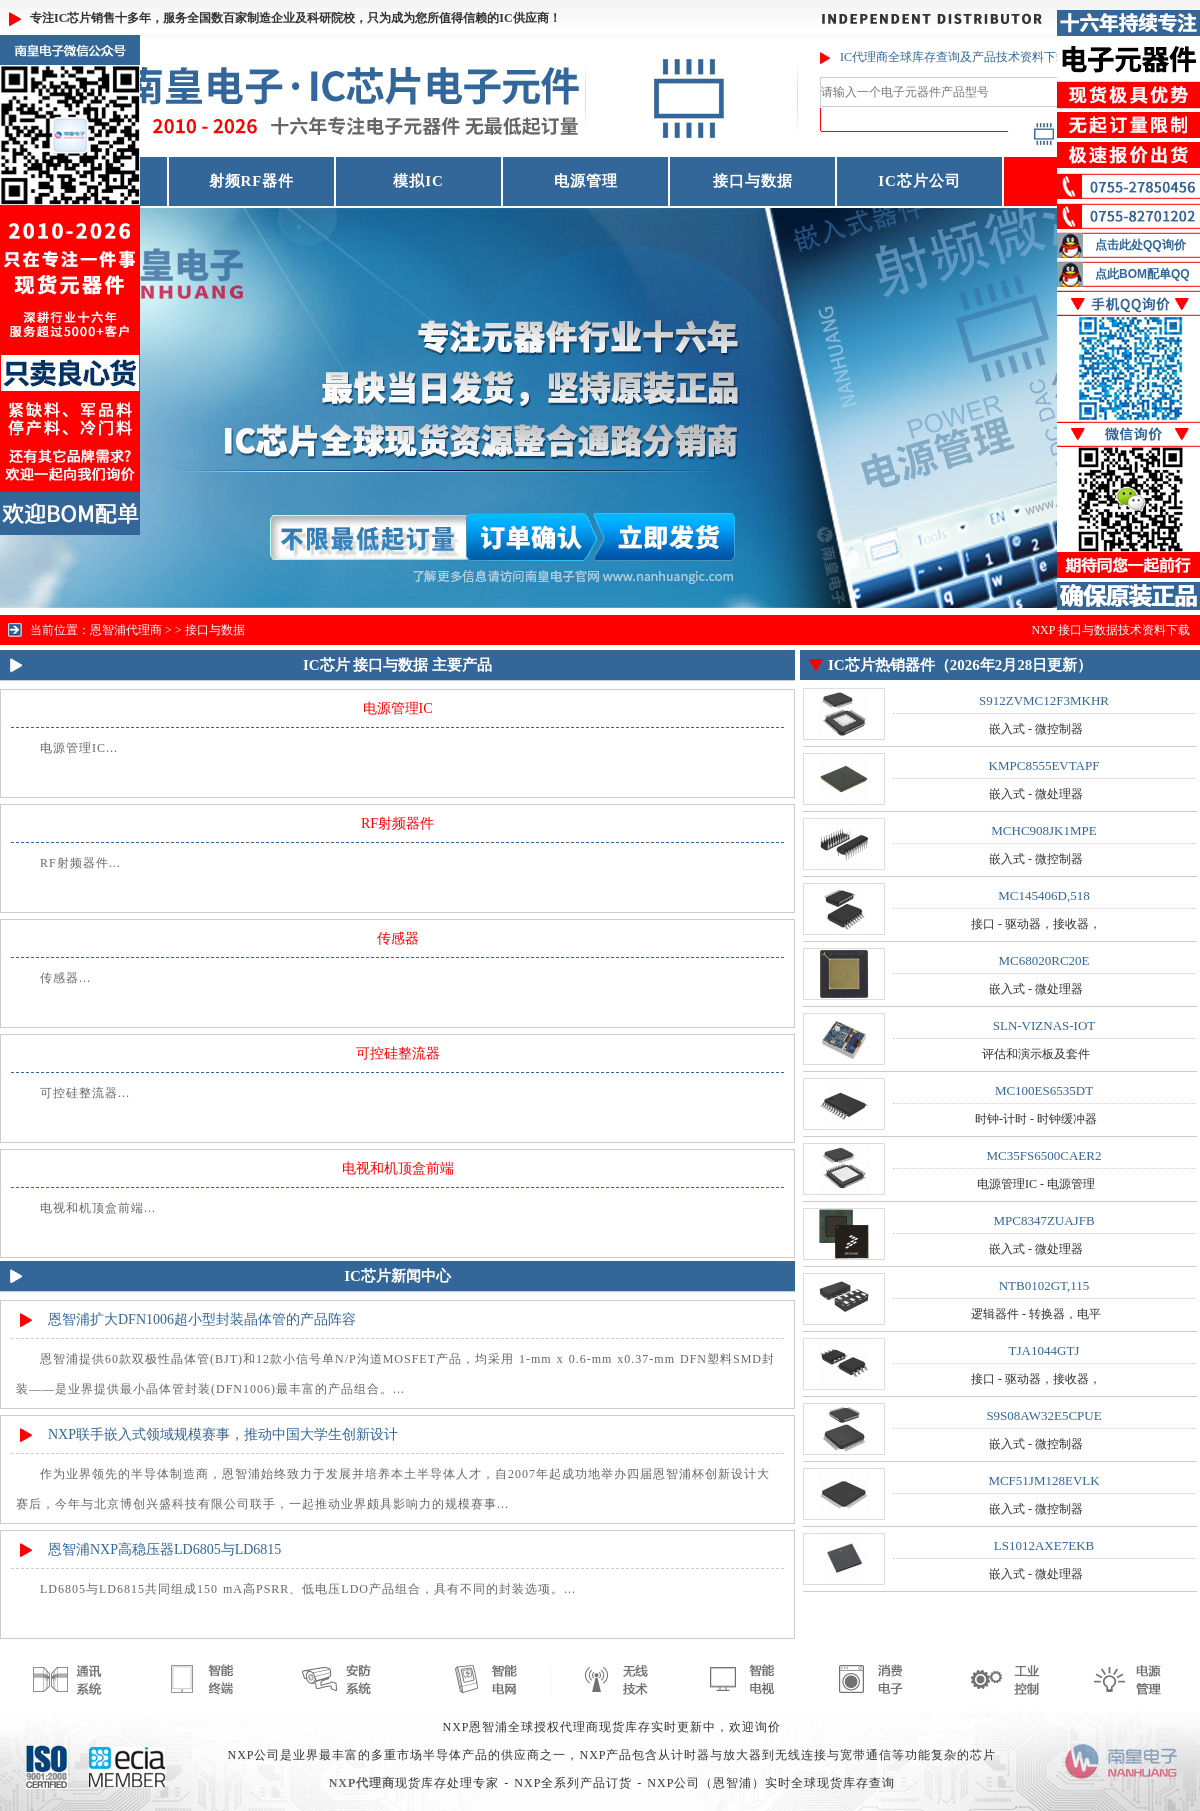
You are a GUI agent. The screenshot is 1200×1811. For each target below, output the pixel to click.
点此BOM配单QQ (1142, 274)
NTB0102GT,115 (1044, 1285)
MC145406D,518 (1043, 895)
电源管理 (586, 181)
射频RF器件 (252, 181)
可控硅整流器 (398, 1053)
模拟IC (418, 181)
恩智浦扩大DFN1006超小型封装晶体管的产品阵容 (202, 1319)
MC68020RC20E (1043, 960)
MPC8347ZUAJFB (1043, 1220)
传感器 (398, 938)
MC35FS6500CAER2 (1044, 1155)
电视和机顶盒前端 (398, 1168)
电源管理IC (398, 708)
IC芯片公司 (919, 181)
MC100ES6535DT (1044, 1090)
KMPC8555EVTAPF (1044, 765)
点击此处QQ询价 (1140, 245)
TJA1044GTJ (1044, 1350)
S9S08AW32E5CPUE (1043, 1415)
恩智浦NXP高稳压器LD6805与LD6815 (164, 1549)
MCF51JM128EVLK (1043, 1480)
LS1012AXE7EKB (1044, 1545)
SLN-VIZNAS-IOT (1044, 1025)
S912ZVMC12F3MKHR (1044, 700)
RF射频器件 (397, 823)
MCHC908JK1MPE (1043, 830)
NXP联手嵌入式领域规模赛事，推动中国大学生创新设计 (223, 1434)
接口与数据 (753, 181)
